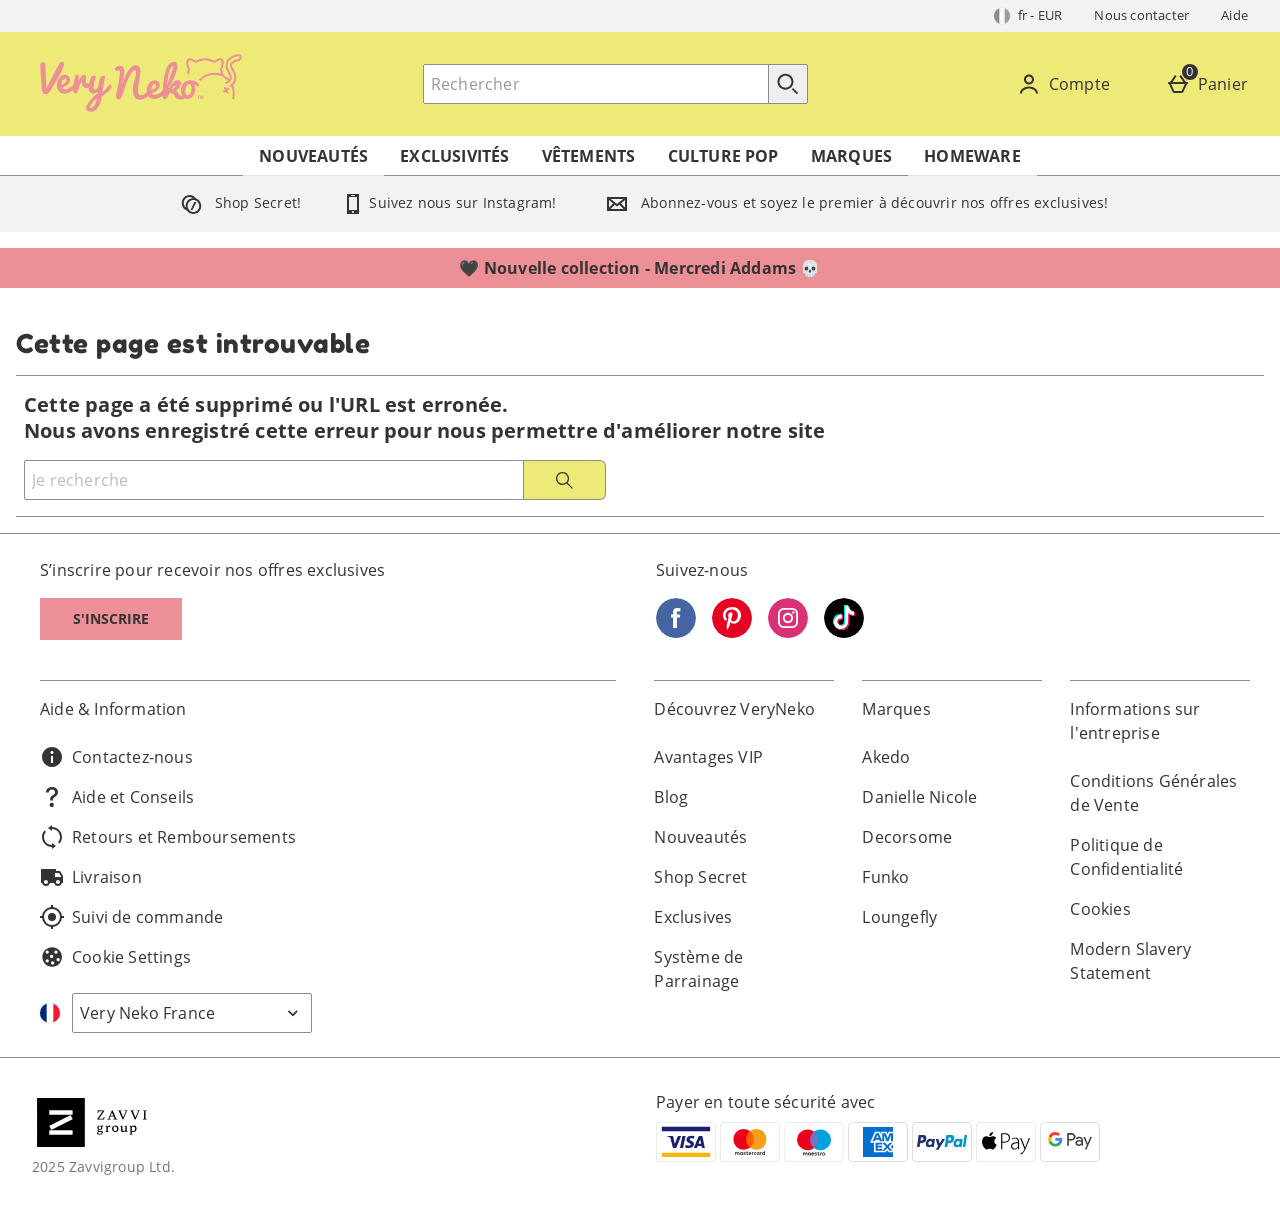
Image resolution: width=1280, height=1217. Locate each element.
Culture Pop (723, 156)
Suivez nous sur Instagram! (448, 202)
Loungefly (899, 917)
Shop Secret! (237, 202)
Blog (671, 797)
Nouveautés (313, 156)
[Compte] (1067, 84)
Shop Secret (700, 877)
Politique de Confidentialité (1126, 857)
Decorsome (907, 837)
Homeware (972, 156)
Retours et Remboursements (168, 837)
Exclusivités (454, 156)
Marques (851, 156)
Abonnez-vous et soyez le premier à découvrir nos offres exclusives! (853, 202)
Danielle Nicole (919, 797)
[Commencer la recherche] (788, 84)
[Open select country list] (192, 1013)
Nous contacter (1141, 15)
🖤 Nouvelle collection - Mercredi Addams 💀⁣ (639, 268)
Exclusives (693, 917)
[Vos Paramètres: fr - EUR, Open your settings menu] (1028, 16)
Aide (1234, 15)
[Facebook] (676, 632)
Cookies (1100, 909)
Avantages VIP (708, 757)
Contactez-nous (116, 757)
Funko (885, 877)
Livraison (91, 877)
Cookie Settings (115, 957)
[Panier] (1211, 84)
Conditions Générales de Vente (1153, 793)
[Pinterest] (732, 632)
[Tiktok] (844, 632)
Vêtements (589, 156)
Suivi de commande (131, 917)
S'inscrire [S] (111, 618)
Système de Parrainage (698, 969)
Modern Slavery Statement (1130, 961)
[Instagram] (788, 632)
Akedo (886, 757)
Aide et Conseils (117, 797)
